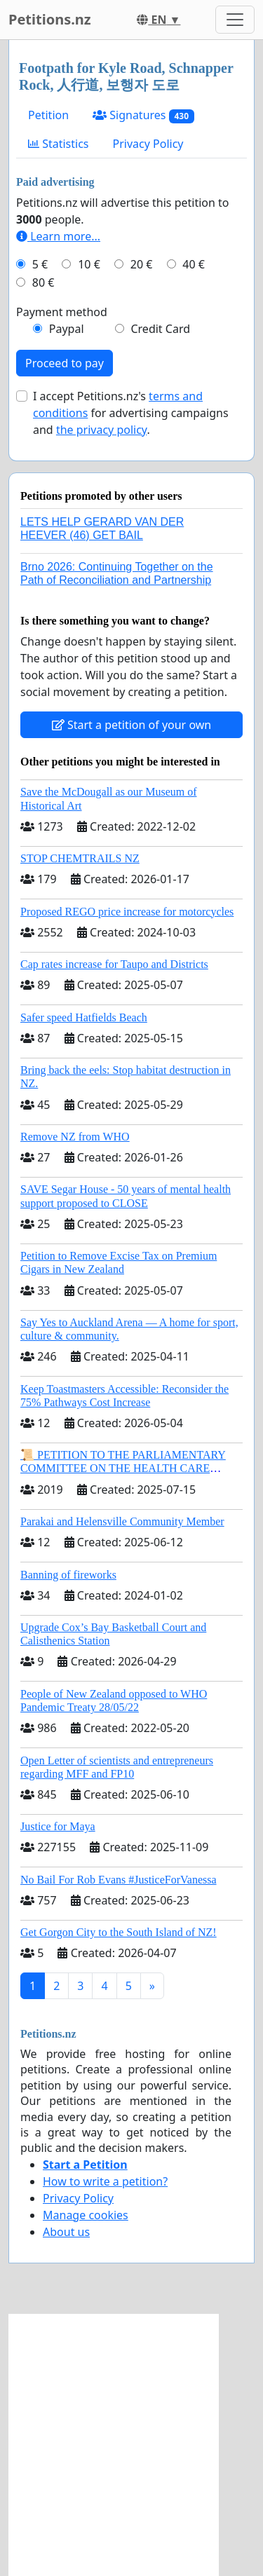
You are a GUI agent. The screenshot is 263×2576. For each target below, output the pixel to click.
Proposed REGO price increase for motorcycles (127, 912)
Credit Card (160, 328)
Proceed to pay (64, 363)
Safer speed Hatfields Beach (83, 1017)
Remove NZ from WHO (75, 1137)
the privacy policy (101, 429)
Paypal (66, 328)
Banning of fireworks (68, 1575)
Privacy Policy (148, 143)
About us (66, 2232)
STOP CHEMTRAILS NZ (80, 858)
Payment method (61, 312)
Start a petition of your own (131, 724)
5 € (40, 264)
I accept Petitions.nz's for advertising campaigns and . (131, 412)
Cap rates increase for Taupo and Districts (114, 964)
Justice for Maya (57, 1826)
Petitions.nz (49, 19)
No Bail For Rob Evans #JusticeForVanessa (118, 1880)
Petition (48, 115)
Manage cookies (85, 2215)
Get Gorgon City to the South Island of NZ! (118, 1932)
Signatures (143, 115)
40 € (193, 264)
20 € (141, 264)
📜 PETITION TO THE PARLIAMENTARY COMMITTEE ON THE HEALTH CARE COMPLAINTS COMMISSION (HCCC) (123, 1468)
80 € (43, 282)
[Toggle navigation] (235, 20)
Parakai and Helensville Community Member (122, 1521)
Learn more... (58, 236)
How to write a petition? (105, 2181)
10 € (89, 264)
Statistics (58, 143)
